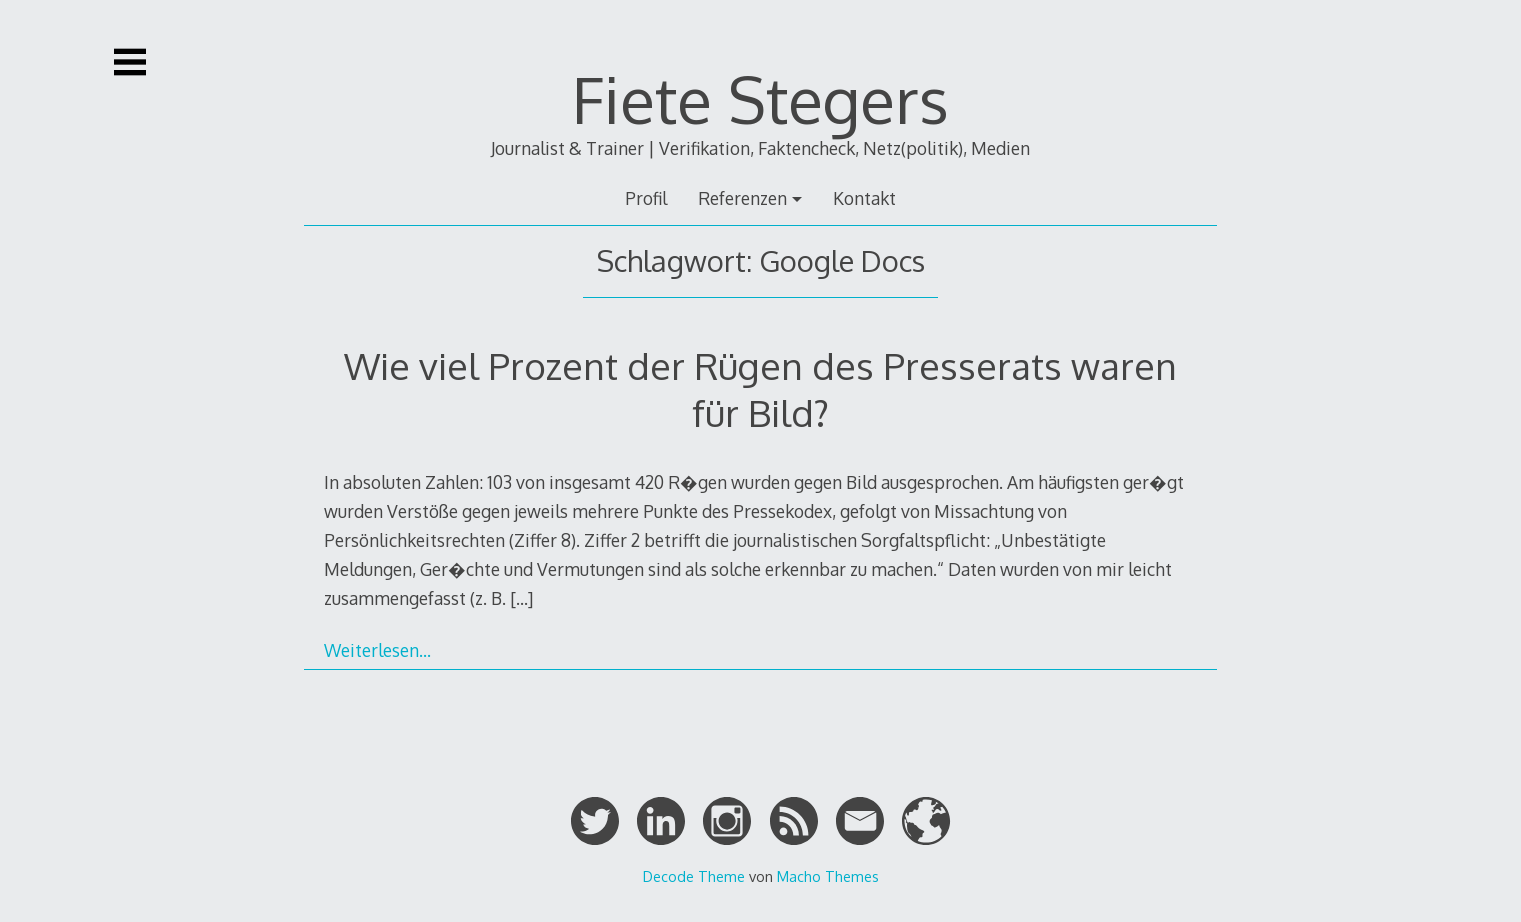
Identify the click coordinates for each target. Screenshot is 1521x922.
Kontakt (864, 198)
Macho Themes (828, 876)
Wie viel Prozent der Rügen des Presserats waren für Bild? (760, 388)
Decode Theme (694, 876)
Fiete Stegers (760, 98)
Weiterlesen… (377, 650)
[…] (521, 598)
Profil (646, 198)
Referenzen (742, 198)
